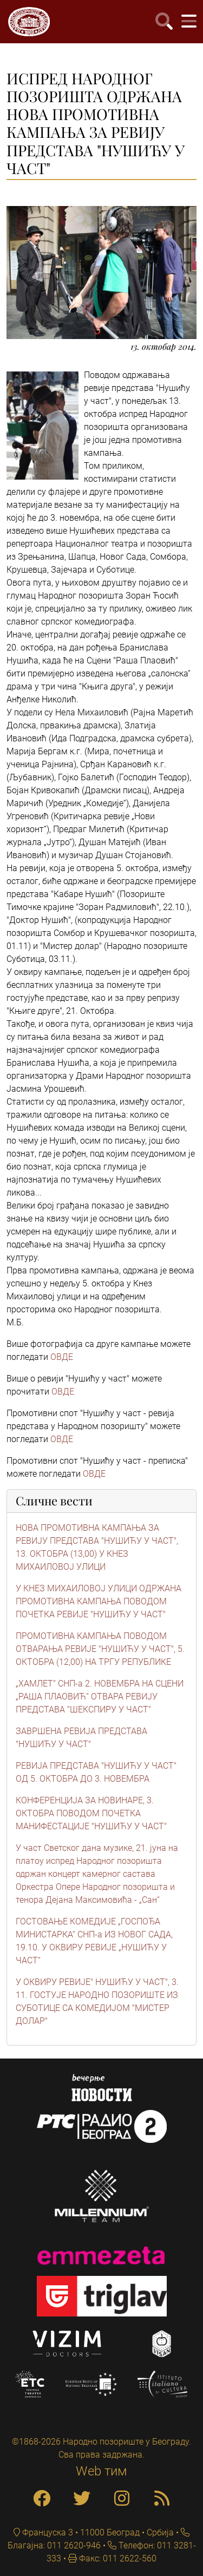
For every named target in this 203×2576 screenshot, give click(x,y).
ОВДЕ (61, 1357)
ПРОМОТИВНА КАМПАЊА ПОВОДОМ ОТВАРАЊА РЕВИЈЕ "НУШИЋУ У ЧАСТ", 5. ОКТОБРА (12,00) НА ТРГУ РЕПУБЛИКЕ (100, 1649)
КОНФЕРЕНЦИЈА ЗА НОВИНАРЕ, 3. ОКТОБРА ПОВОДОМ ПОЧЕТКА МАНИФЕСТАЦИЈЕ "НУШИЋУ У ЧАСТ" (91, 1813)
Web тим (101, 2471)
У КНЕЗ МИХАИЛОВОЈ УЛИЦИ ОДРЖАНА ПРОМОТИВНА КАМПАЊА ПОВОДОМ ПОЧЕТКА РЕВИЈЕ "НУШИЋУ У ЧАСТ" (98, 1601)
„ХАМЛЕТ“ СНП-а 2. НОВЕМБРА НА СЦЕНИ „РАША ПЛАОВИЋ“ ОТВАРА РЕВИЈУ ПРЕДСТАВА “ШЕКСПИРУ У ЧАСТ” (100, 1696)
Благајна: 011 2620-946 (54, 2545)
